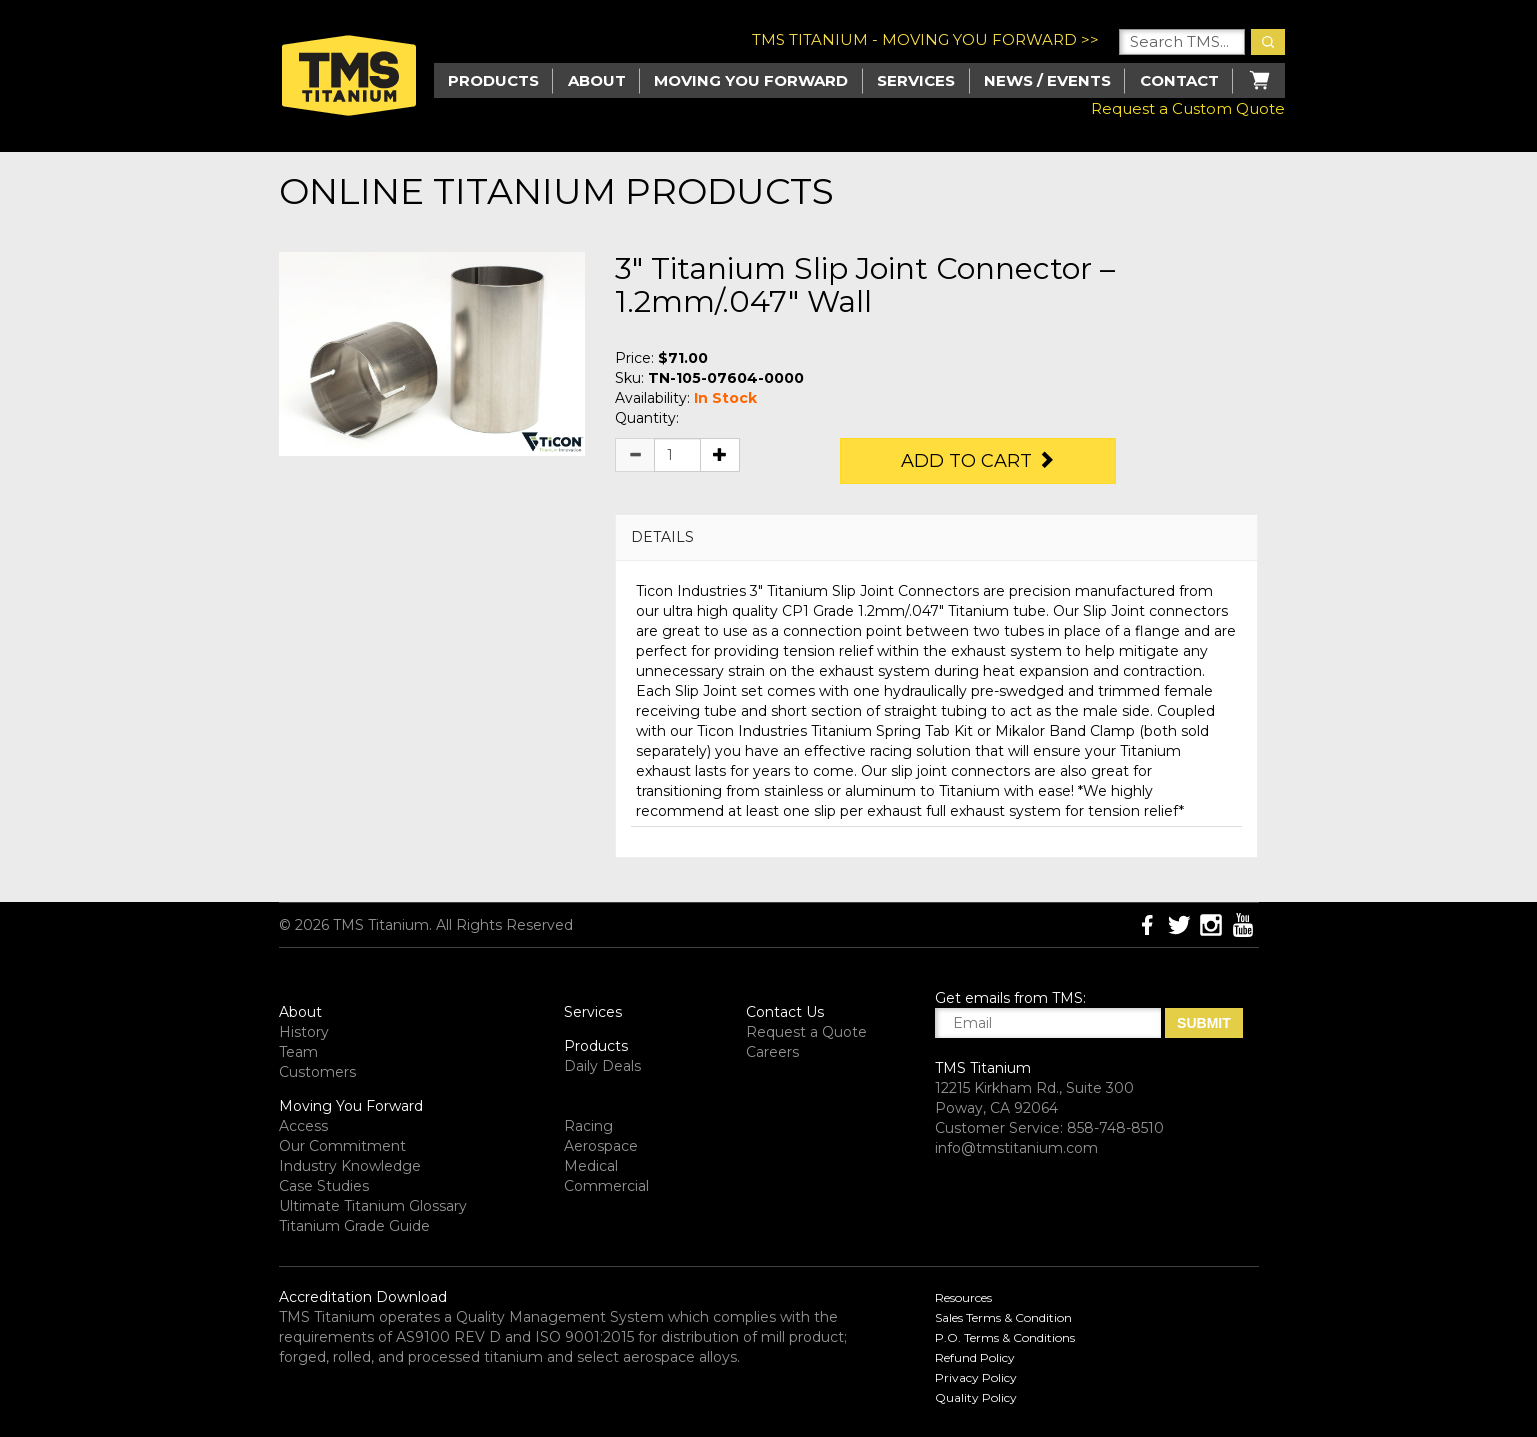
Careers (772, 1052)
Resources (963, 1297)
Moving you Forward (751, 80)
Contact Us (785, 1012)
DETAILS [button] (662, 537)
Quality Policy (976, 1397)
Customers (317, 1072)
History (304, 1032)
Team (298, 1052)
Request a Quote (806, 1032)
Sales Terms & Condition (1003, 1317)
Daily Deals (602, 1066)
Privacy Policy (976, 1377)
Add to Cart (978, 461)
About (597, 80)
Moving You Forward (351, 1106)
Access (303, 1126)
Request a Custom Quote (1188, 108)
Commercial (606, 1186)
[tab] (936, 537)
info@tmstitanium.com (1016, 1148)
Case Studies (324, 1186)
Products (596, 1046)
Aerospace (601, 1146)
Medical (591, 1166)
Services (916, 80)
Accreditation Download (363, 1297)
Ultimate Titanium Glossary (373, 1206)
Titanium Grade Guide (354, 1226)
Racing (588, 1126)
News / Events (1047, 80)
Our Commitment (342, 1146)
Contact (1179, 80)
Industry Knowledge (350, 1166)
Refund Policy (975, 1357)
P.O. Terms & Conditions (1005, 1337)
